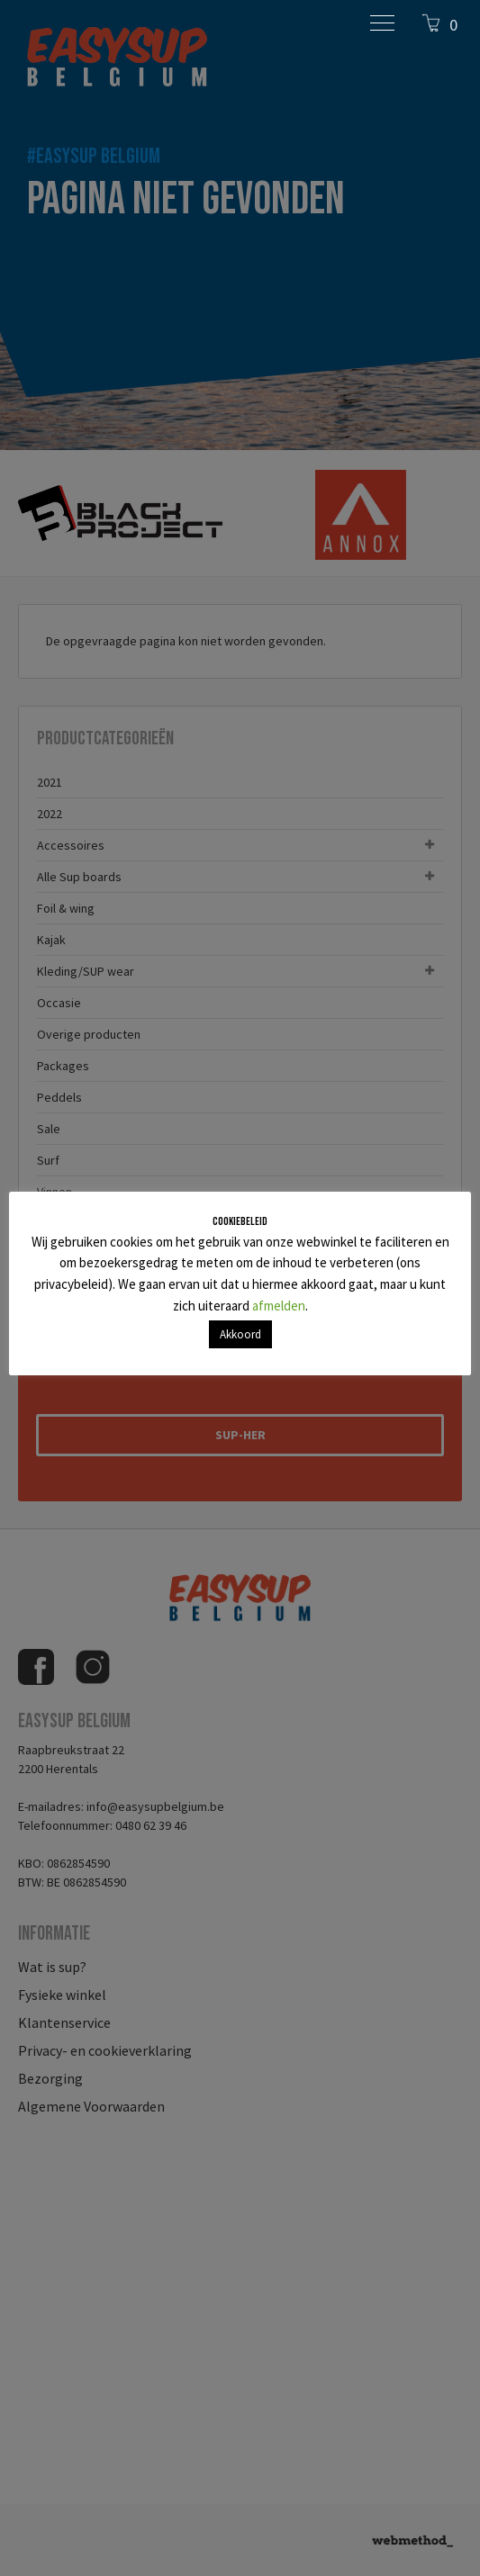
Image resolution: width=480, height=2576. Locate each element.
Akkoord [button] (240, 1334)
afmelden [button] (278, 1305)
